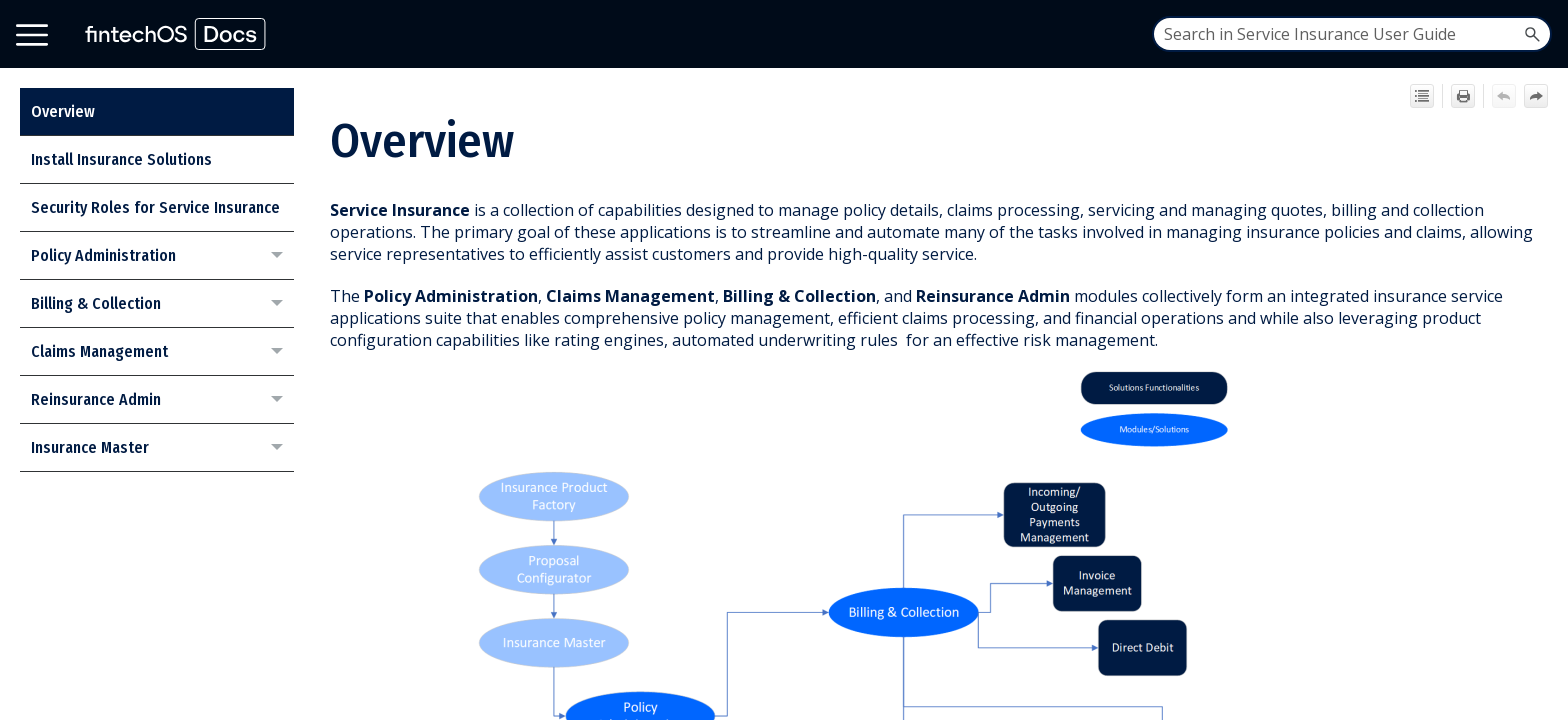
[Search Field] (1352, 34)
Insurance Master (162, 448)
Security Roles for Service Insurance (155, 207)
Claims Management (162, 352)
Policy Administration (162, 256)
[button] (1532, 34)
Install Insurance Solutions (121, 159)
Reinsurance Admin (162, 400)
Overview (63, 111)
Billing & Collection (162, 304)
